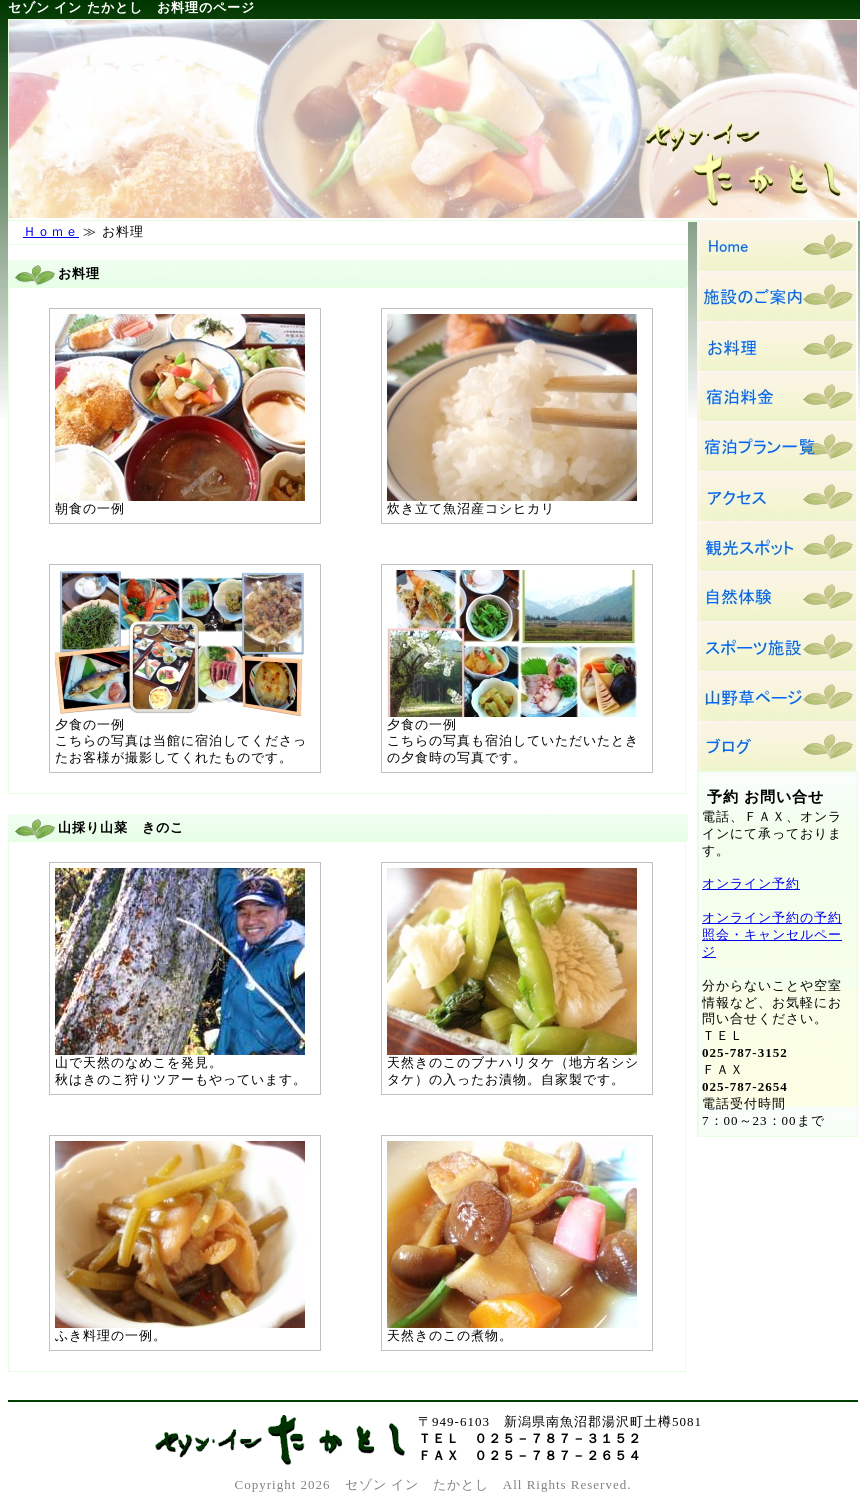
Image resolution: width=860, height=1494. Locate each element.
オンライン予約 (751, 883)
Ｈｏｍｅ (51, 231)
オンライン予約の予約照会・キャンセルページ (772, 934)
